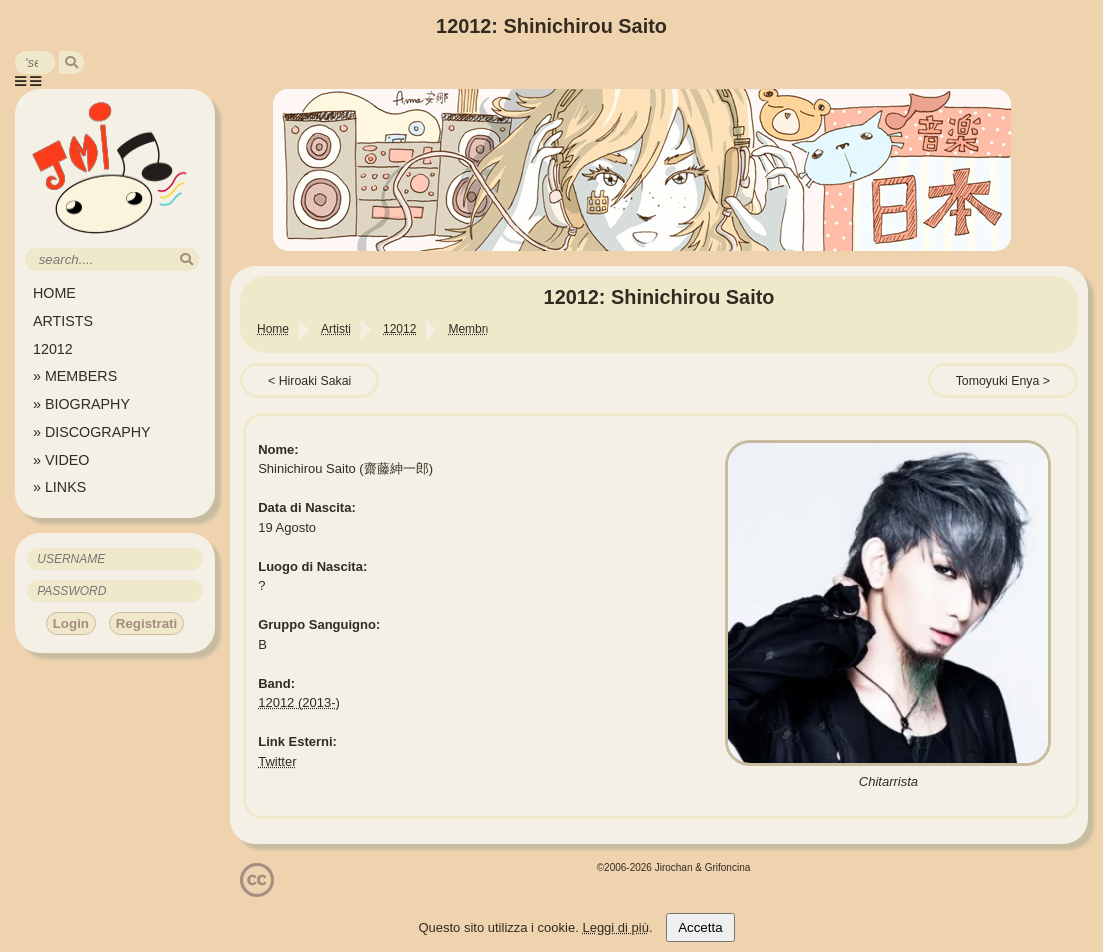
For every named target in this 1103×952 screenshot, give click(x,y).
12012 (53, 349)
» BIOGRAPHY (81, 404)
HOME (54, 293)
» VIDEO (61, 460)
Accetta (700, 927)
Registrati (146, 623)
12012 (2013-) (299, 702)
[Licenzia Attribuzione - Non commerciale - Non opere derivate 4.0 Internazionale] (257, 889)
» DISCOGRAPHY (92, 432)
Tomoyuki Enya (998, 381)
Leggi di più (615, 927)
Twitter (277, 761)
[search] (71, 62)
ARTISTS (63, 321)
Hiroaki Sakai (315, 381)
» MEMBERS (75, 376)
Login (71, 623)
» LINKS (59, 487)
